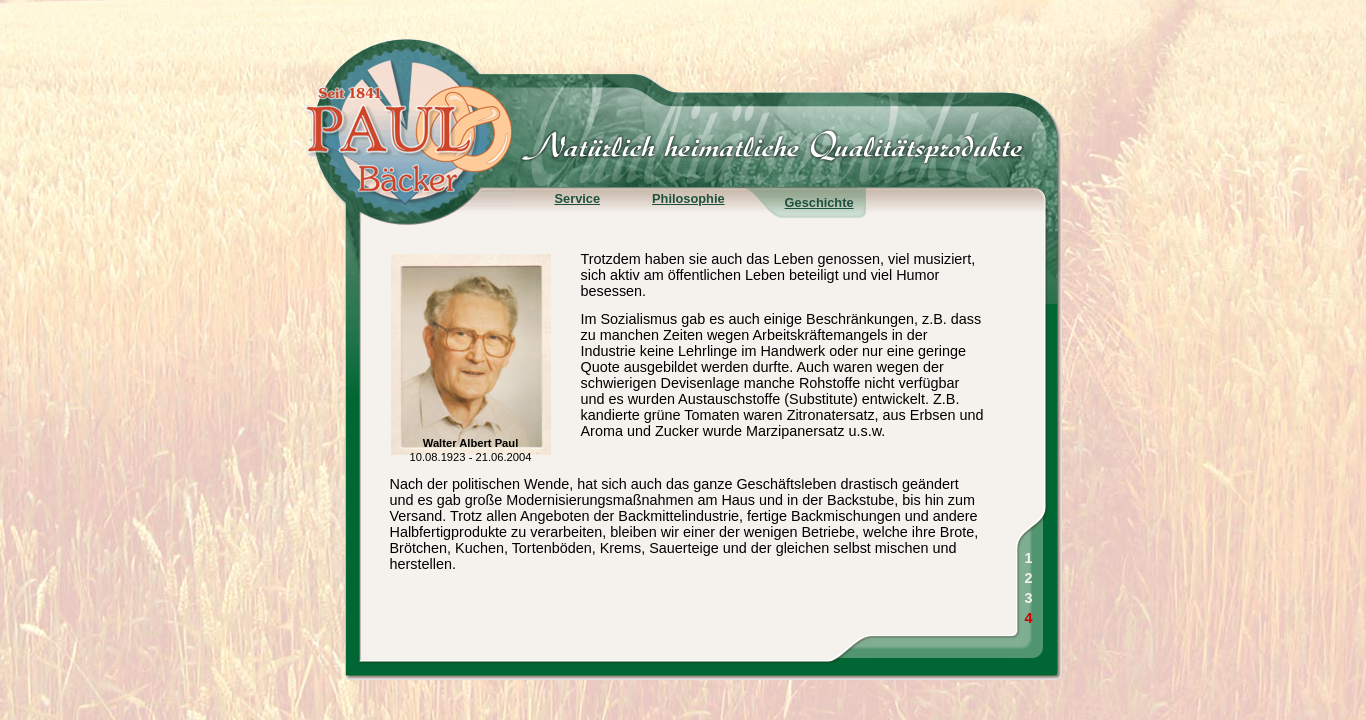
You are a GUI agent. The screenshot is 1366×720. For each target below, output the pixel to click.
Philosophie (688, 198)
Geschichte (819, 202)
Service (578, 198)
